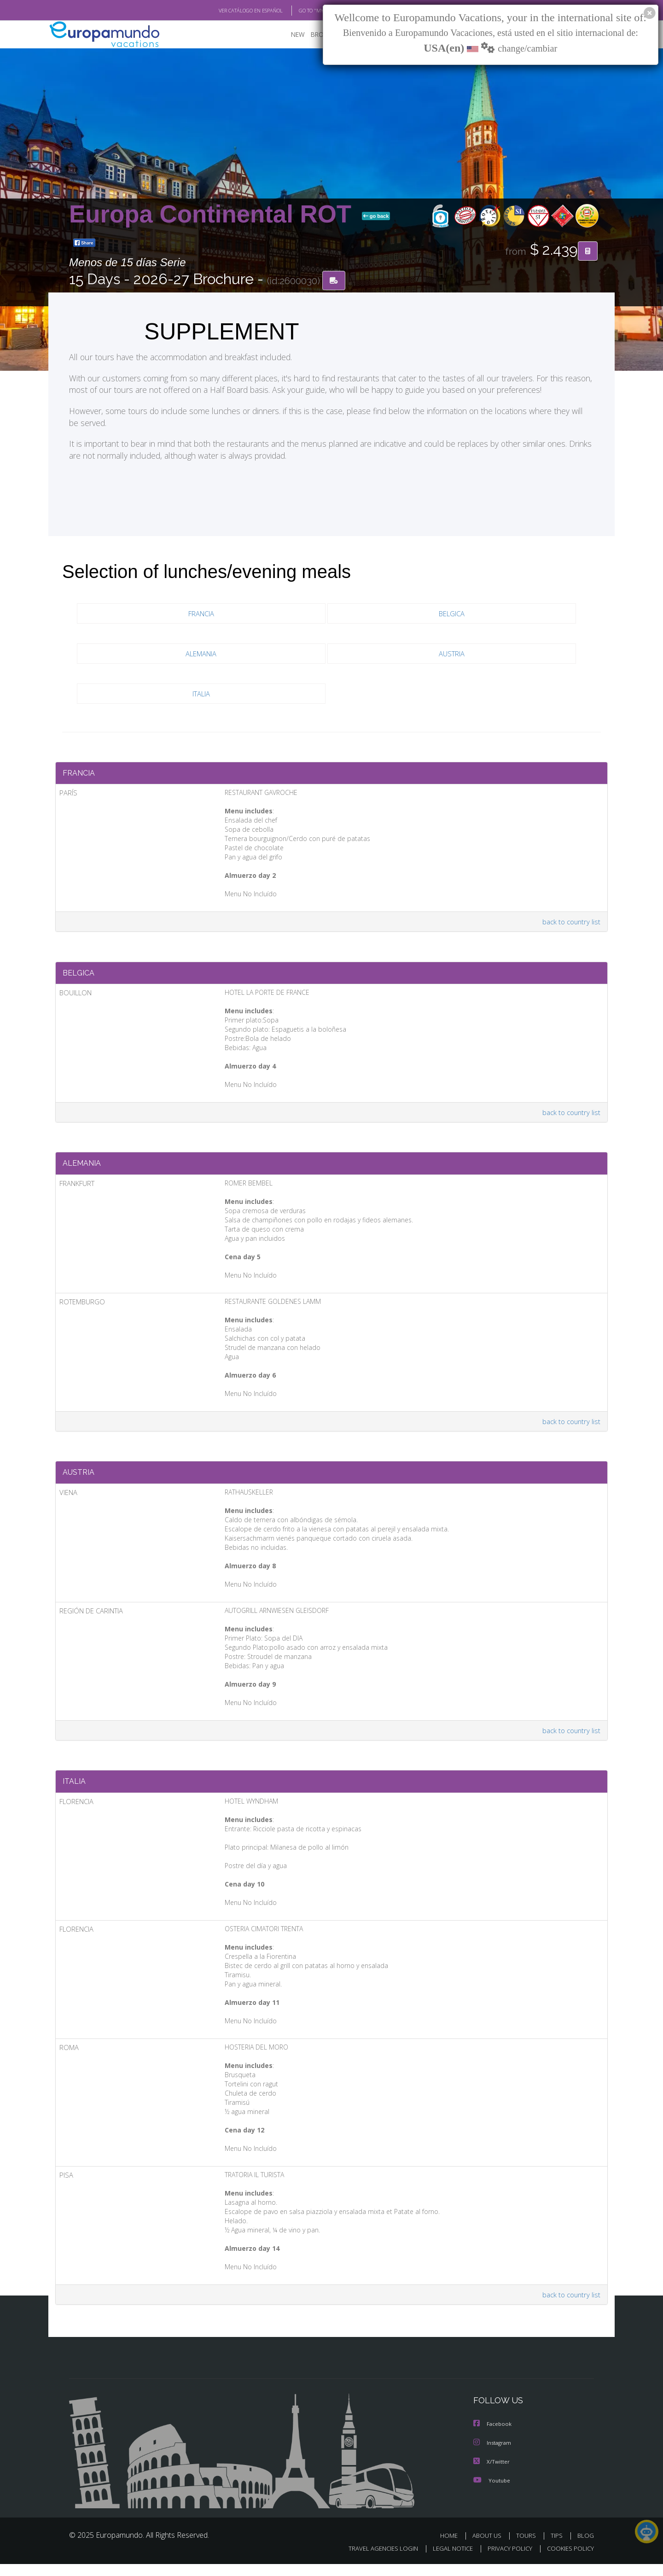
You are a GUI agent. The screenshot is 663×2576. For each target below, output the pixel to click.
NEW (288, 34)
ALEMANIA (201, 654)
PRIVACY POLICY (505, 2560)
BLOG (585, 2547)
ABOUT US (489, 2547)
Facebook (493, 2436)
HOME (452, 2547)
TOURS (528, 2547)
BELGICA (451, 614)
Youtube (491, 2491)
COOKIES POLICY (568, 2560)
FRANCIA (201, 614)
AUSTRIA (451, 654)
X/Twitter (491, 2473)
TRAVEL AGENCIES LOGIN (374, 2560)
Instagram (493, 2455)
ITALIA (201, 694)
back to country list (570, 924)
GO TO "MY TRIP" (302, 10)
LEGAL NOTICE (446, 2560)
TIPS (557, 2547)
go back (376, 216)
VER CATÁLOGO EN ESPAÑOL (229, 10)
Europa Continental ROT (213, 214)
